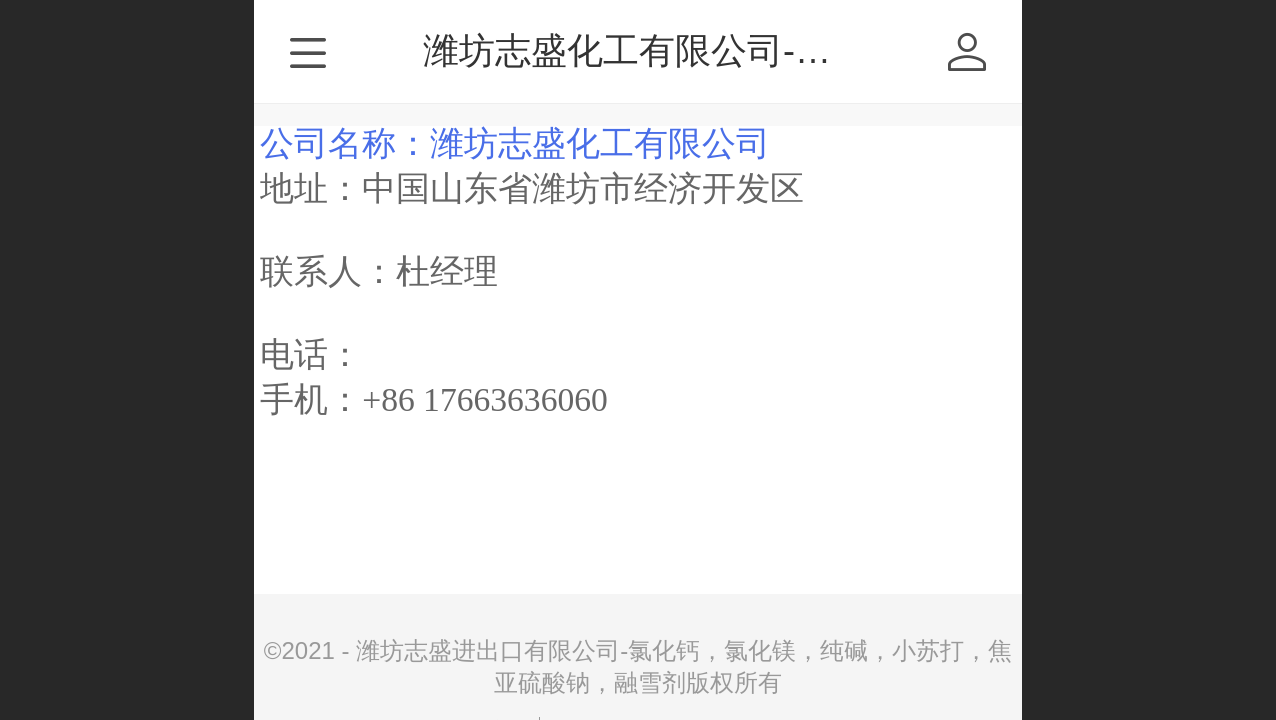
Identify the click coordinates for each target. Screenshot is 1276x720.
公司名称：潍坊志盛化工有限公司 (515, 143)
